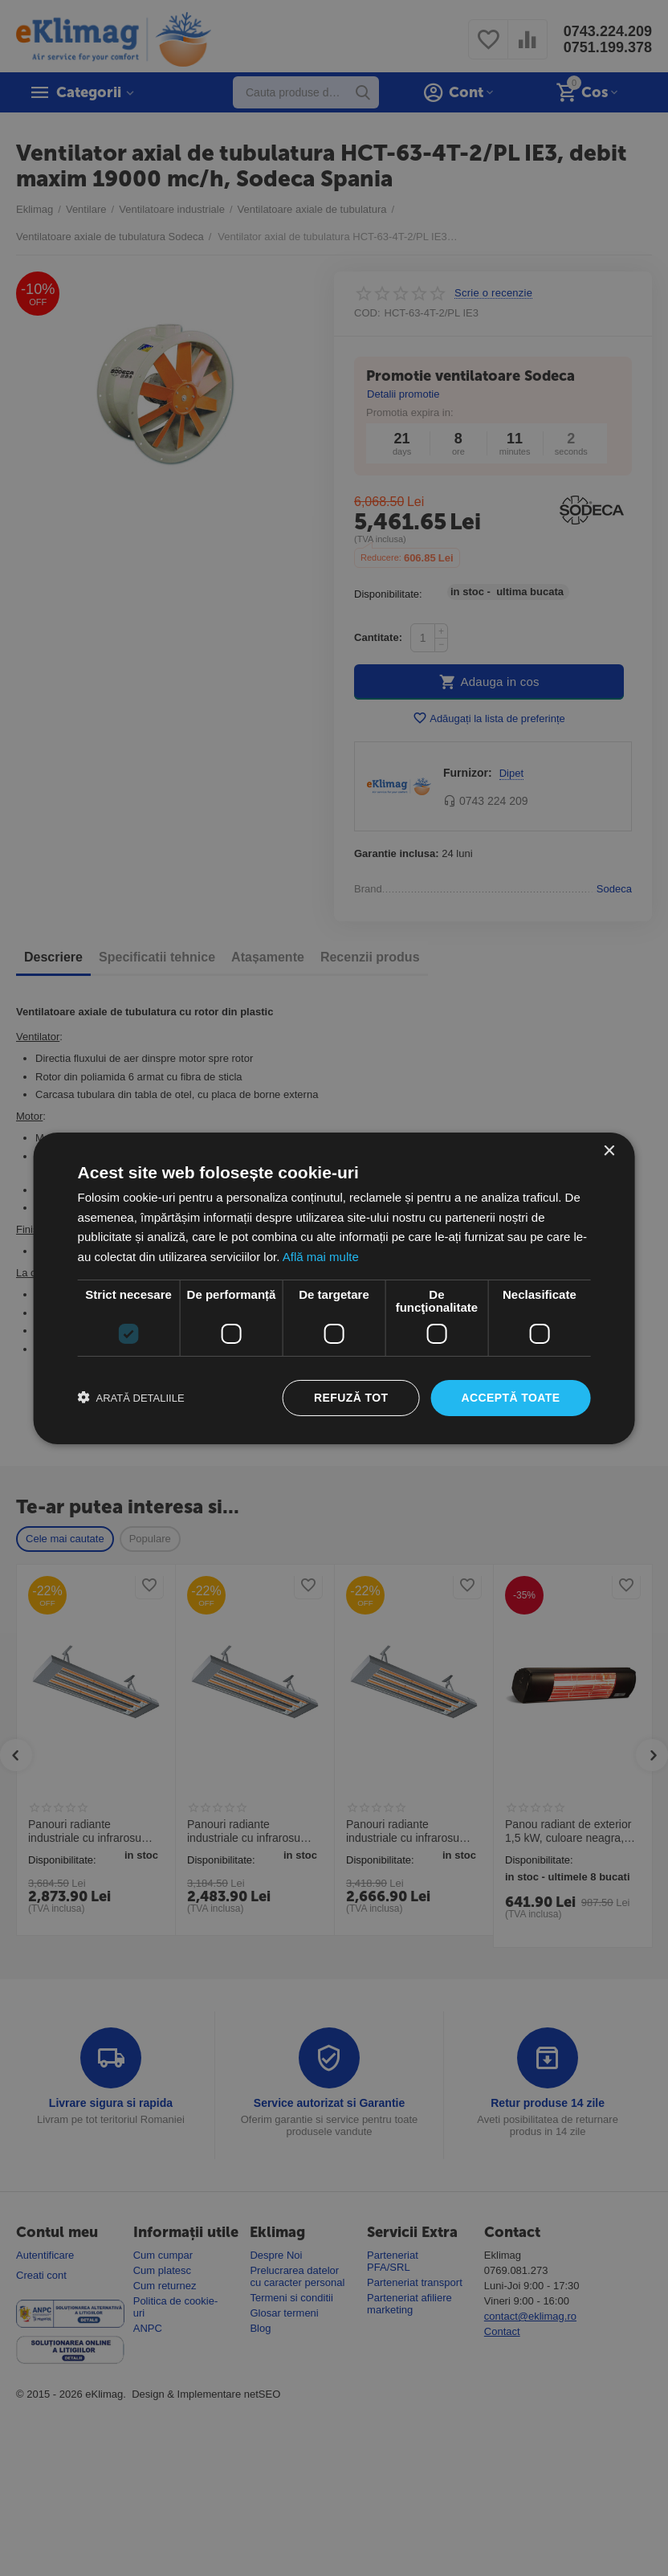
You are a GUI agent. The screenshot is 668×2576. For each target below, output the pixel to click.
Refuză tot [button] (351, 1397)
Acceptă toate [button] (510, 1397)
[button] (131, 1398)
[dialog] (334, 1288)
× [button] (608, 1151)
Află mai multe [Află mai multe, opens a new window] (321, 1257)
